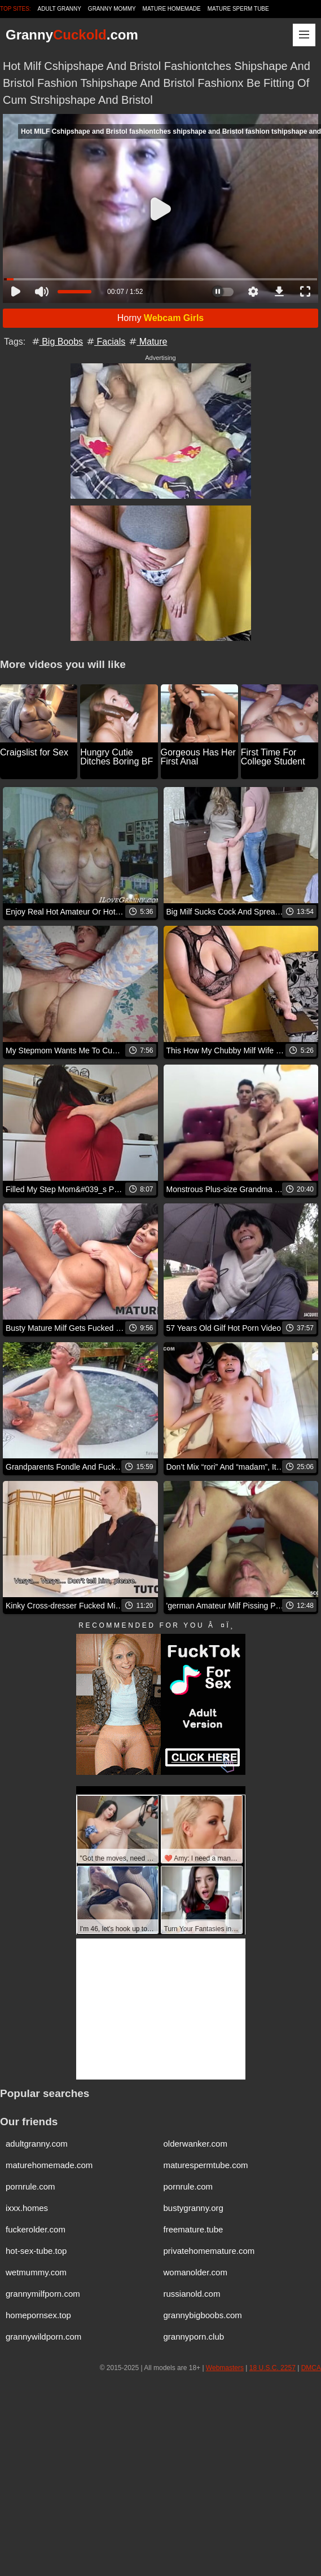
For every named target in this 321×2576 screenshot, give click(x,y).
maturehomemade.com (49, 2165)
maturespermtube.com (206, 2165)
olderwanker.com (195, 2143)
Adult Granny (59, 9)
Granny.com (72, 34)
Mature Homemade (172, 9)
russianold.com (192, 2293)
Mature (147, 341)
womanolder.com (195, 2272)
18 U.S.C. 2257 (272, 2368)
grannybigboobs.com (203, 2315)
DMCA (311, 2368)
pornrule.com (30, 2186)
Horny (160, 318)
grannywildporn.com (43, 2336)
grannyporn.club (194, 2336)
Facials (105, 341)
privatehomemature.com (209, 2251)
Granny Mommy (112, 9)
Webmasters (225, 2368)
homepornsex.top (38, 2315)
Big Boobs (56, 341)
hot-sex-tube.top (36, 2251)
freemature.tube (193, 2229)
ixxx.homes (27, 2208)
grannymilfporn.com (43, 2293)
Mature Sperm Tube (238, 9)
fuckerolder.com (35, 2229)
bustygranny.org (193, 2208)
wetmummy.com (36, 2272)
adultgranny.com (37, 2143)
